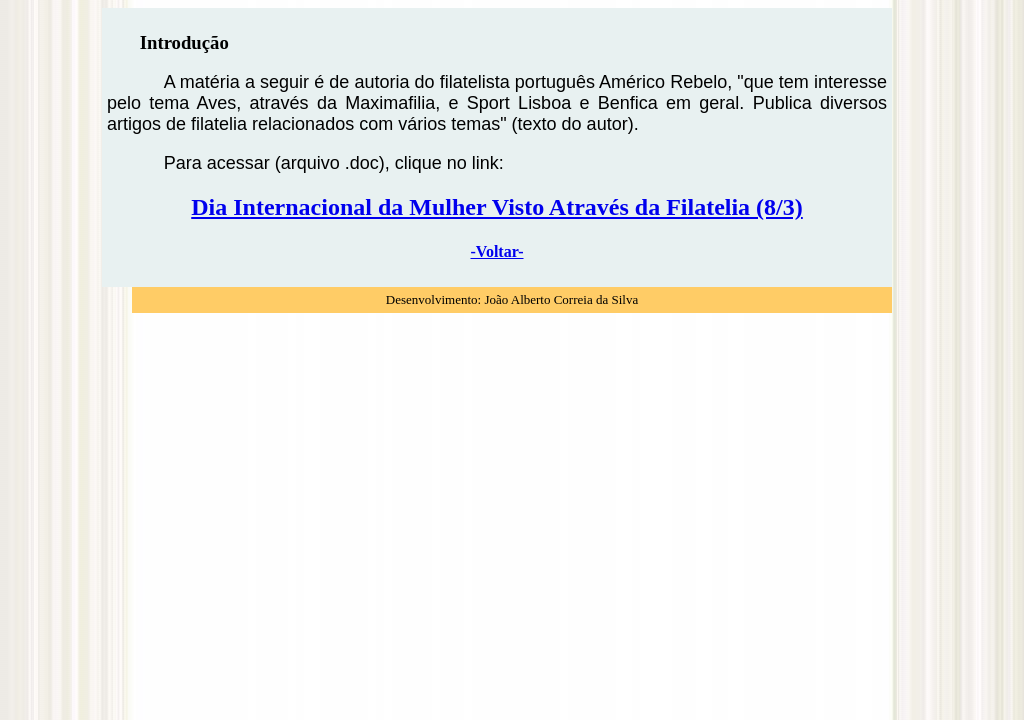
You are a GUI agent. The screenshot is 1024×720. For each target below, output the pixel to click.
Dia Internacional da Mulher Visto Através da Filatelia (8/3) (497, 207)
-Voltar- (496, 251)
